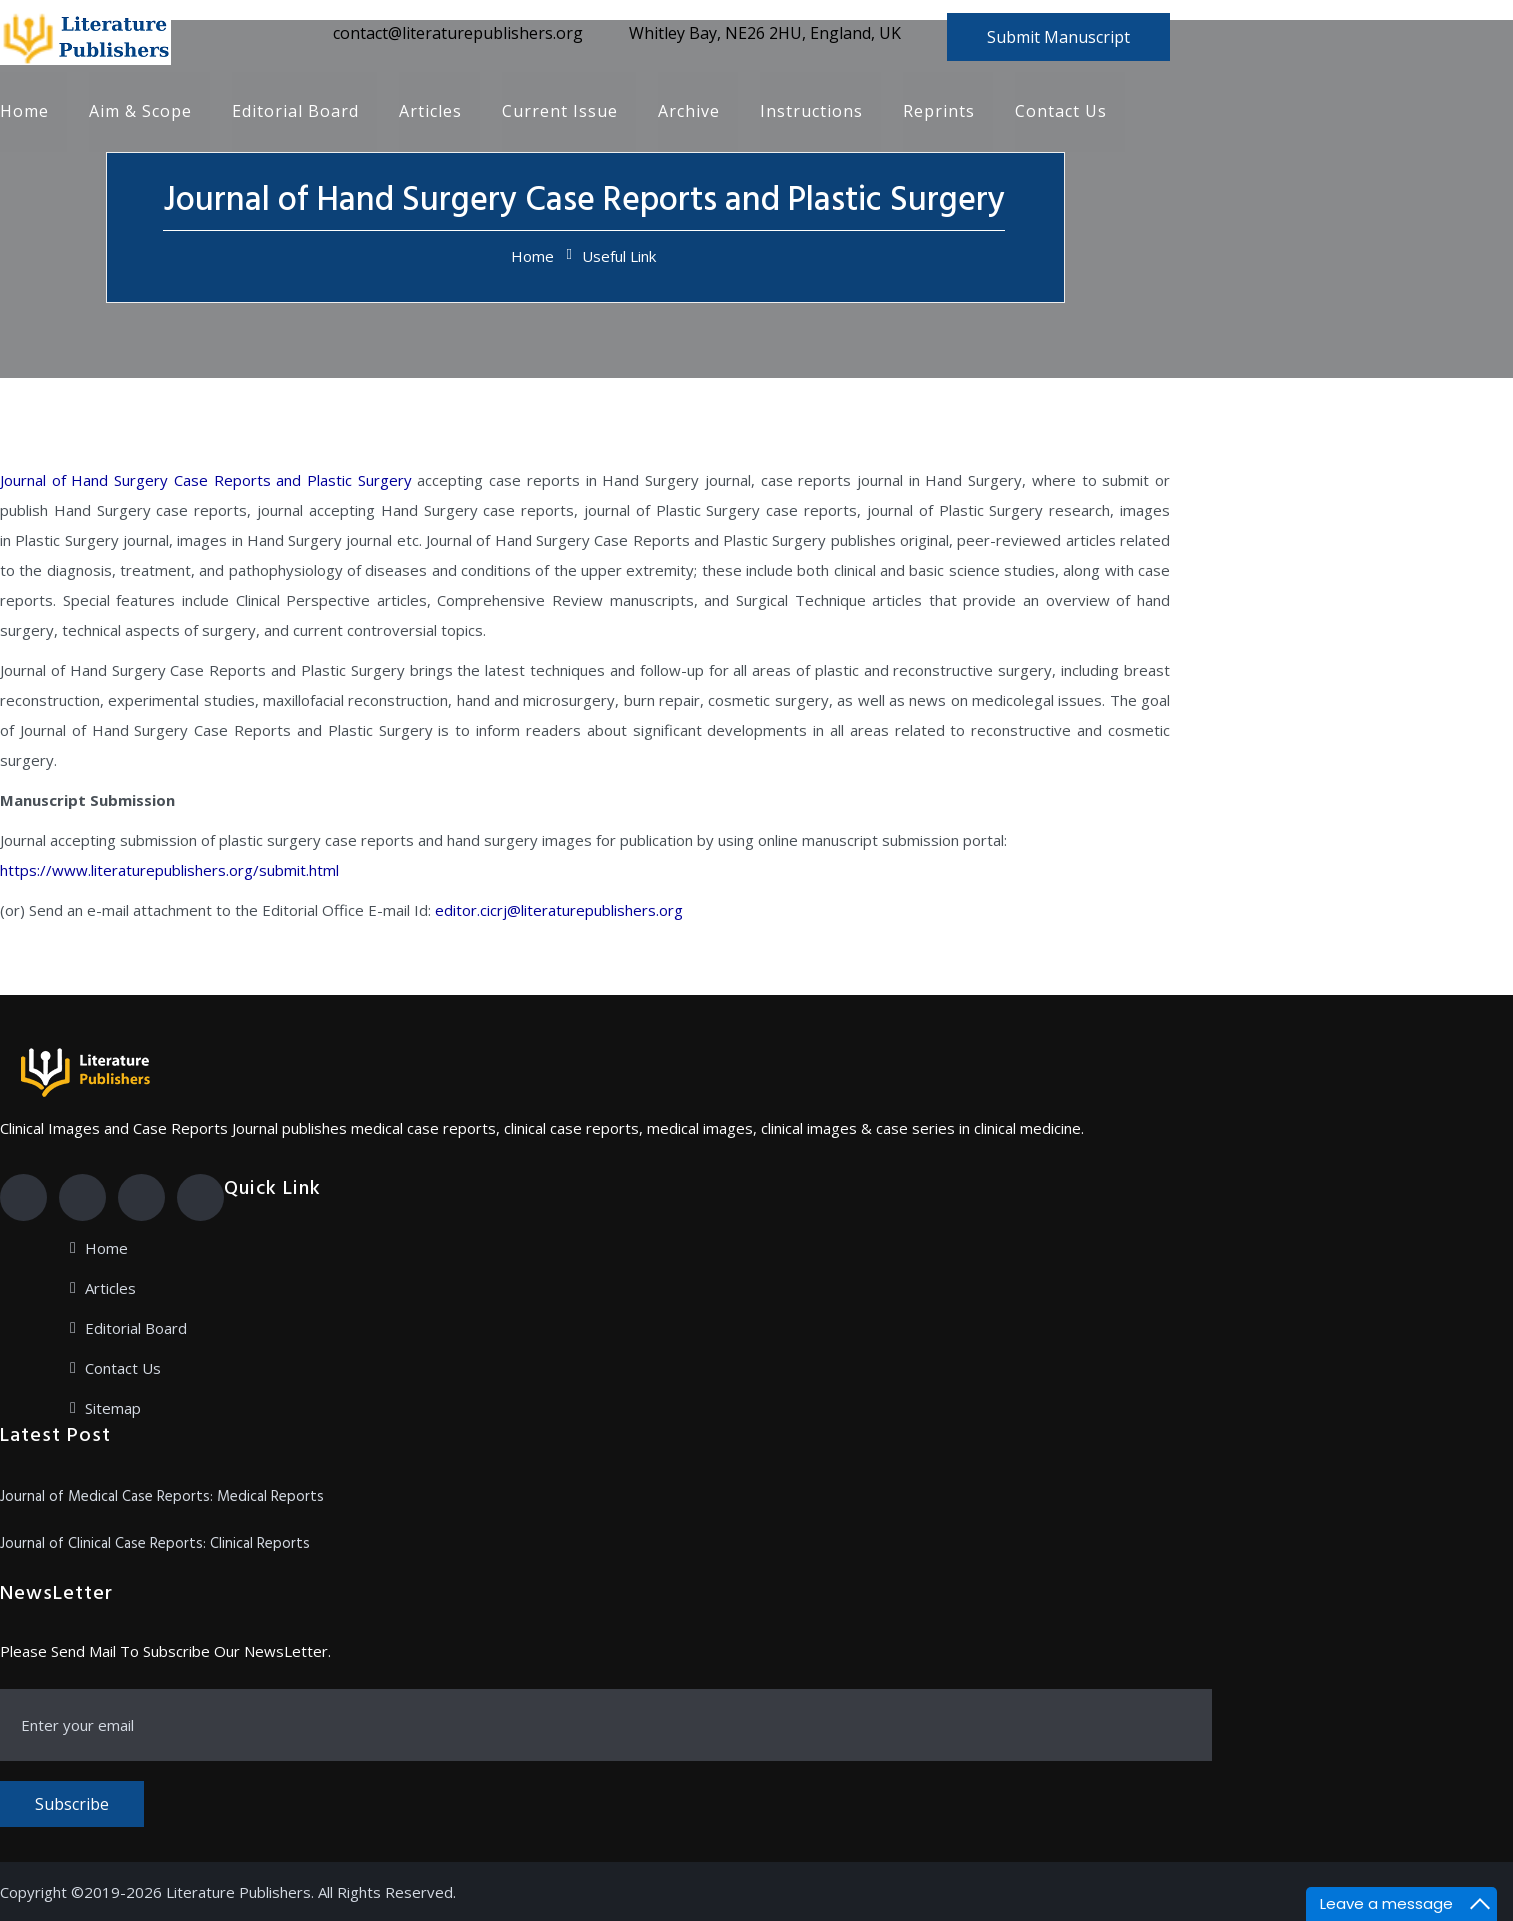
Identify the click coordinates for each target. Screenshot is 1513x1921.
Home (24, 112)
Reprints (939, 112)
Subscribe (72, 1804)
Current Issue (560, 112)
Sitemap (113, 1408)
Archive (689, 112)
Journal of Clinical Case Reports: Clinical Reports (155, 1544)
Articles (430, 112)
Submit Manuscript (1058, 37)
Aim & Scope (140, 112)
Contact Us (1061, 112)
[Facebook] (23, 1197)
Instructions (811, 112)
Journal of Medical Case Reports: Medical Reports (162, 1497)
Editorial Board (295, 112)
